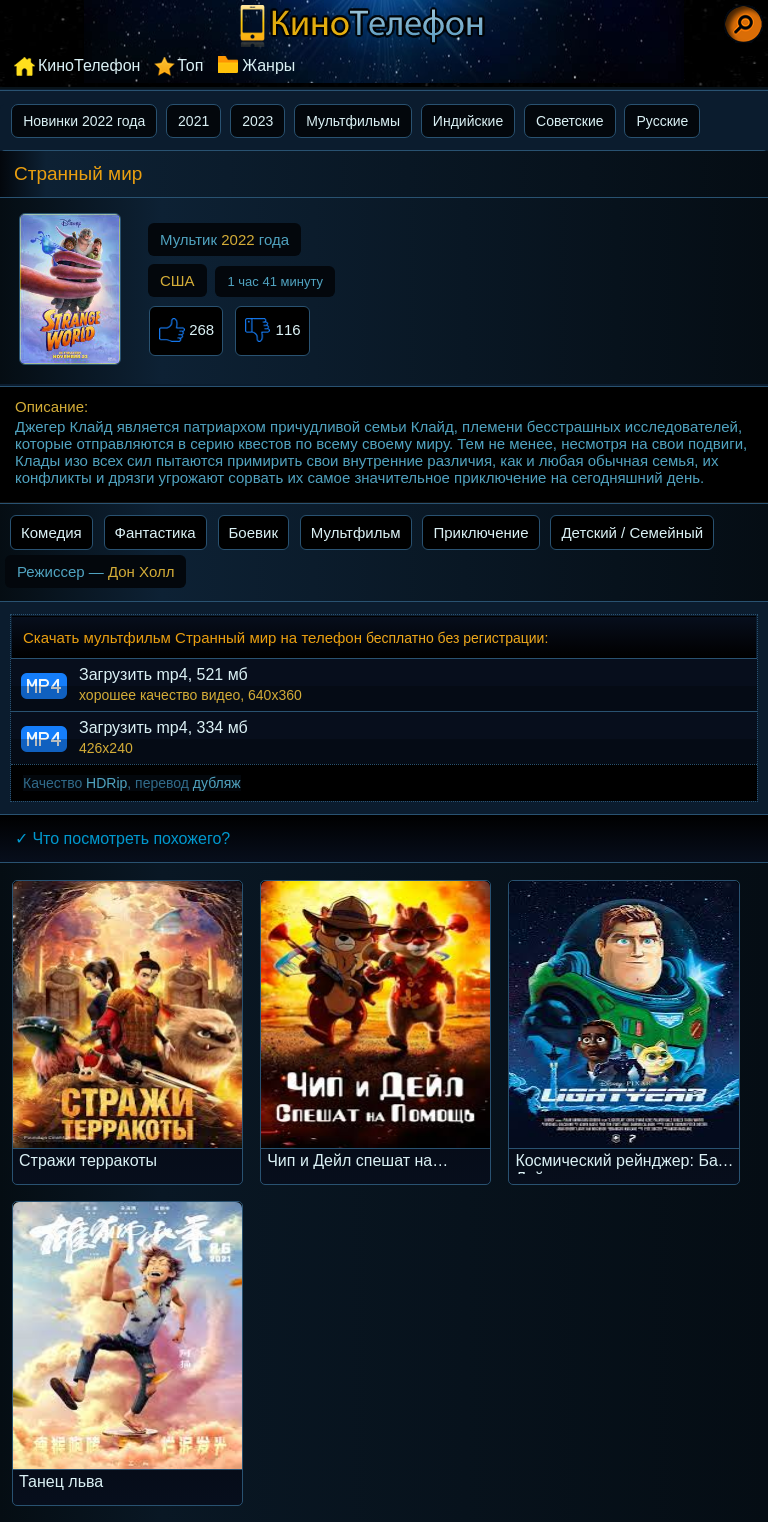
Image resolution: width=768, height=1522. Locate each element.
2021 (193, 121)
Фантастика (155, 532)
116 (272, 331)
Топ (190, 65)
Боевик (253, 532)
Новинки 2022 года (84, 121)
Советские (569, 121)
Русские (662, 121)
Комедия (51, 532)
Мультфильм (356, 532)
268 (186, 331)
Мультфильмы (353, 121)
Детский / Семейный (632, 532)
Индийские (468, 121)
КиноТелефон (89, 65)
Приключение (480, 532)
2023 (257, 121)
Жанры (268, 65)
